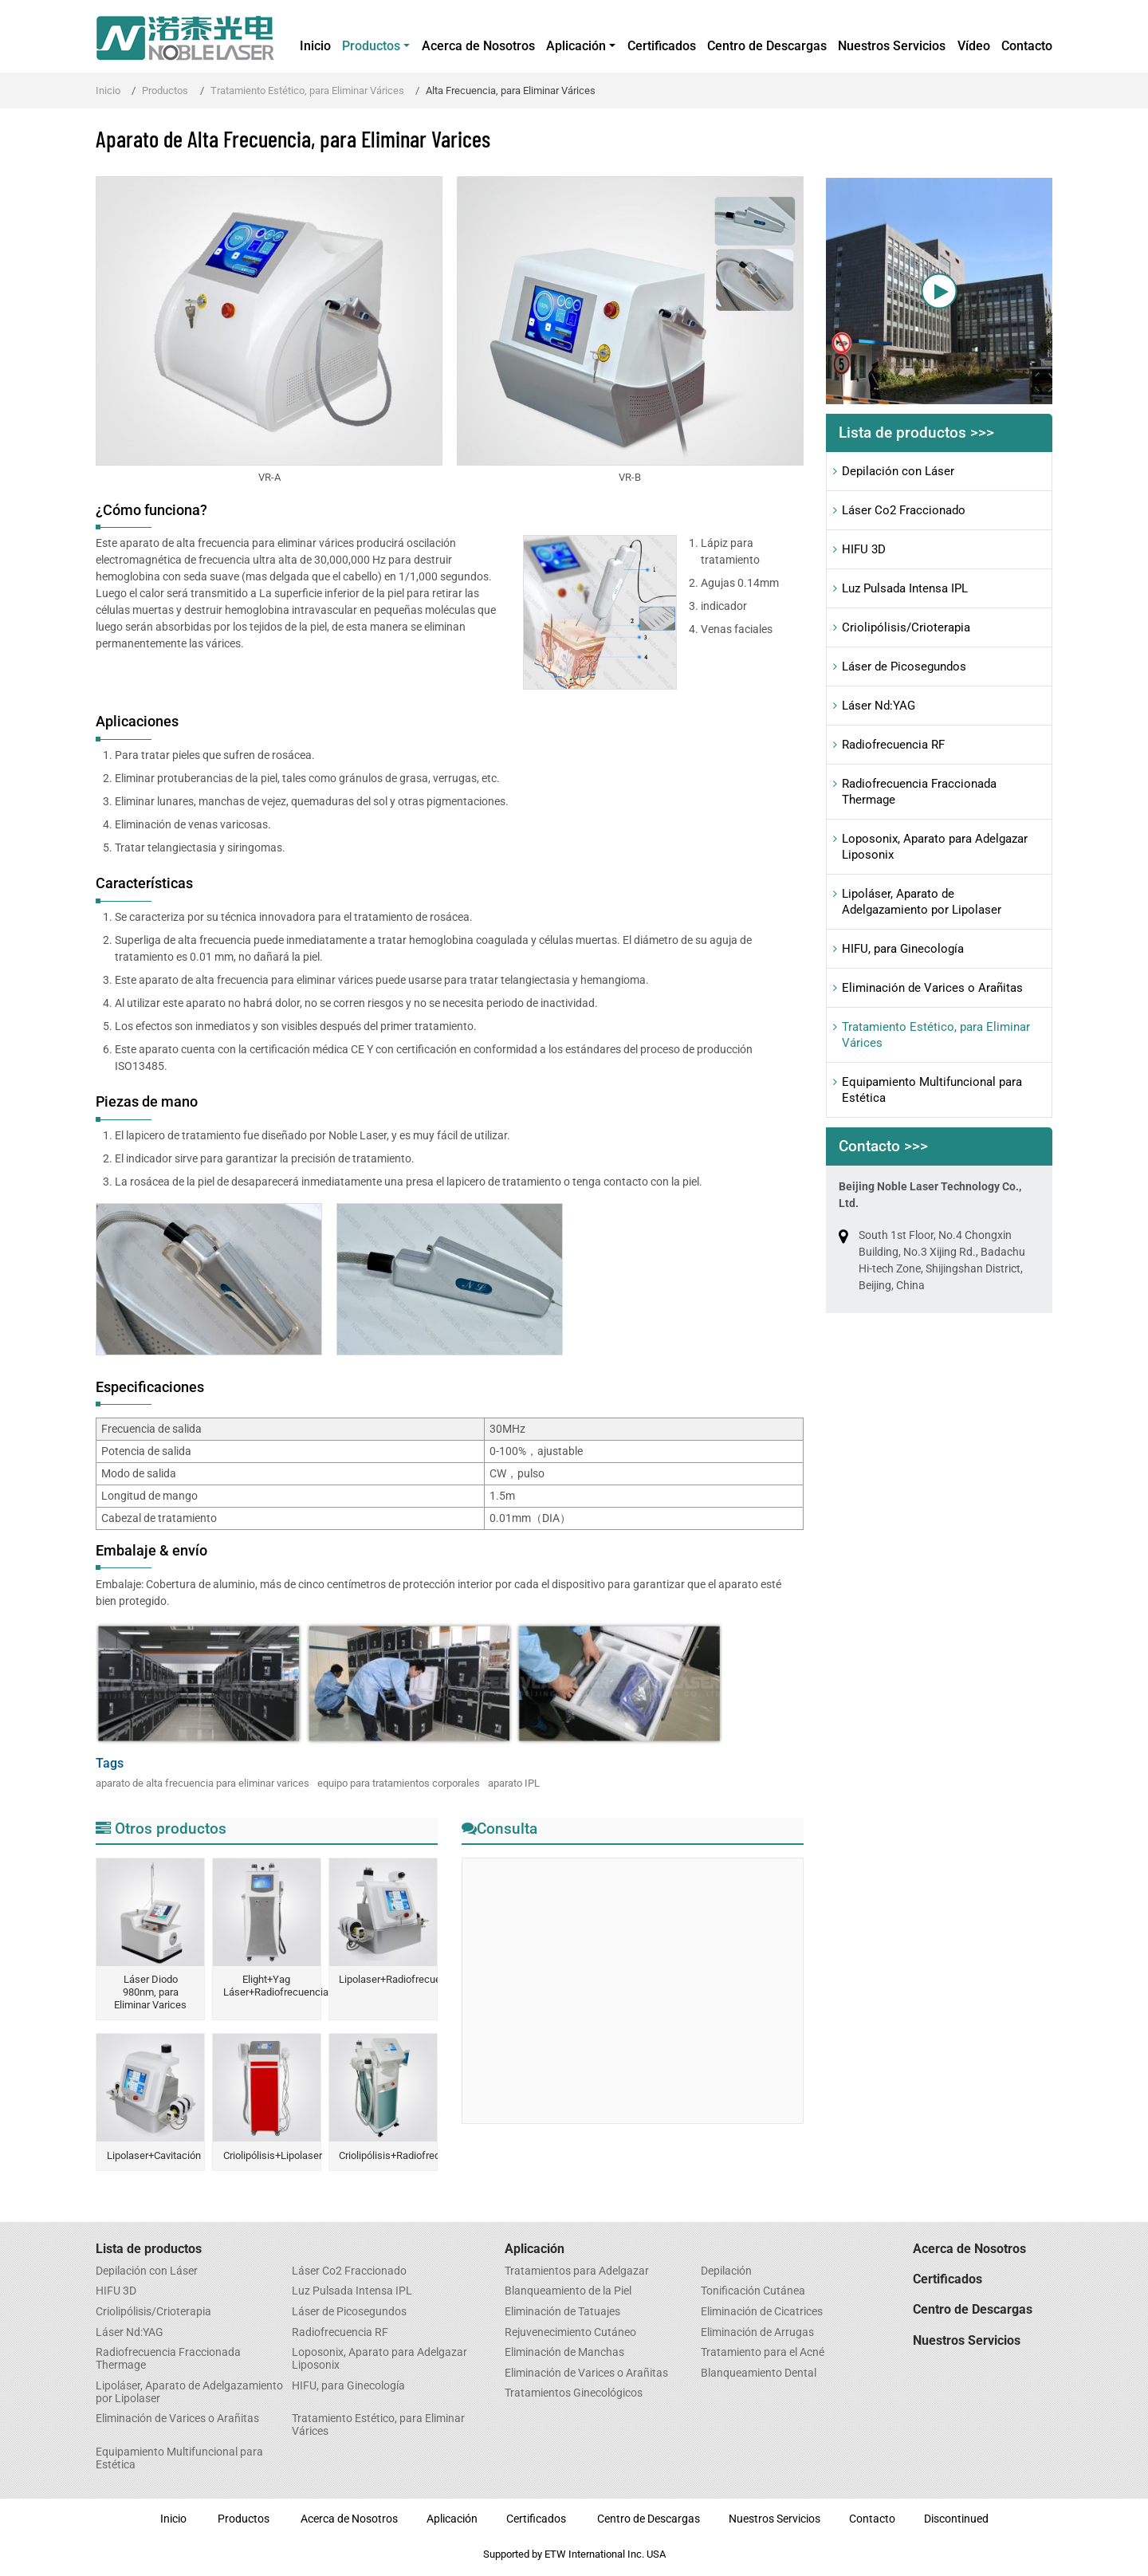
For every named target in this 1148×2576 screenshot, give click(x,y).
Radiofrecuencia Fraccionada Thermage (919, 792)
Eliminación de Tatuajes (562, 2312)
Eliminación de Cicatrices (762, 2312)
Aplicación (534, 2248)
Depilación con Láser (898, 471)
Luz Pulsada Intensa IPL (905, 588)
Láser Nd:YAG (878, 705)
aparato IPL (514, 1783)
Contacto (1026, 45)
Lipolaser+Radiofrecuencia (387, 1979)
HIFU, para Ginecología (903, 949)
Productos (165, 90)
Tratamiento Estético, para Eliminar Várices (307, 90)
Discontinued (956, 2519)
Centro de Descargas (767, 45)
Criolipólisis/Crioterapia (906, 627)
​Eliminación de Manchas (564, 2352)
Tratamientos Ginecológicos (574, 2393)
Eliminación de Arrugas (757, 2332)
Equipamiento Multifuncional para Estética (932, 1090)
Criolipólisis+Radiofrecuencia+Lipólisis (387, 2155)
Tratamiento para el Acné (762, 2352)
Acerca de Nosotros (478, 45)
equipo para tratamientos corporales (398, 1783)
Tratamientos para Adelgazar (577, 2271)
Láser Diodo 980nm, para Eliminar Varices (150, 1992)
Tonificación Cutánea (753, 2291)
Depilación (726, 2271)
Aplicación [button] (576, 45)
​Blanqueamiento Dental (758, 2373)
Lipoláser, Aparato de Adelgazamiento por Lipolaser (921, 902)
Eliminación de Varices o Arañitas (932, 988)
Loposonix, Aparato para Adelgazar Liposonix (935, 847)
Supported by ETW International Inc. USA (574, 2554)
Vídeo (973, 45)
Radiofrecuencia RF (893, 744)
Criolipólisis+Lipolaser (271, 2155)
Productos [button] (371, 45)
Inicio (315, 45)
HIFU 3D (864, 549)
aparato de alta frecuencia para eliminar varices (202, 1783)
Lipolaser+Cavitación (154, 2155)
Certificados (661, 45)
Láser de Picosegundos (904, 666)
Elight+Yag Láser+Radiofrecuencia (271, 1985)
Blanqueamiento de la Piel (568, 2291)
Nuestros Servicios (892, 45)
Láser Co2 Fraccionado (903, 510)
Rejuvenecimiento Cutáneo (570, 2332)
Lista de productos (149, 2248)
